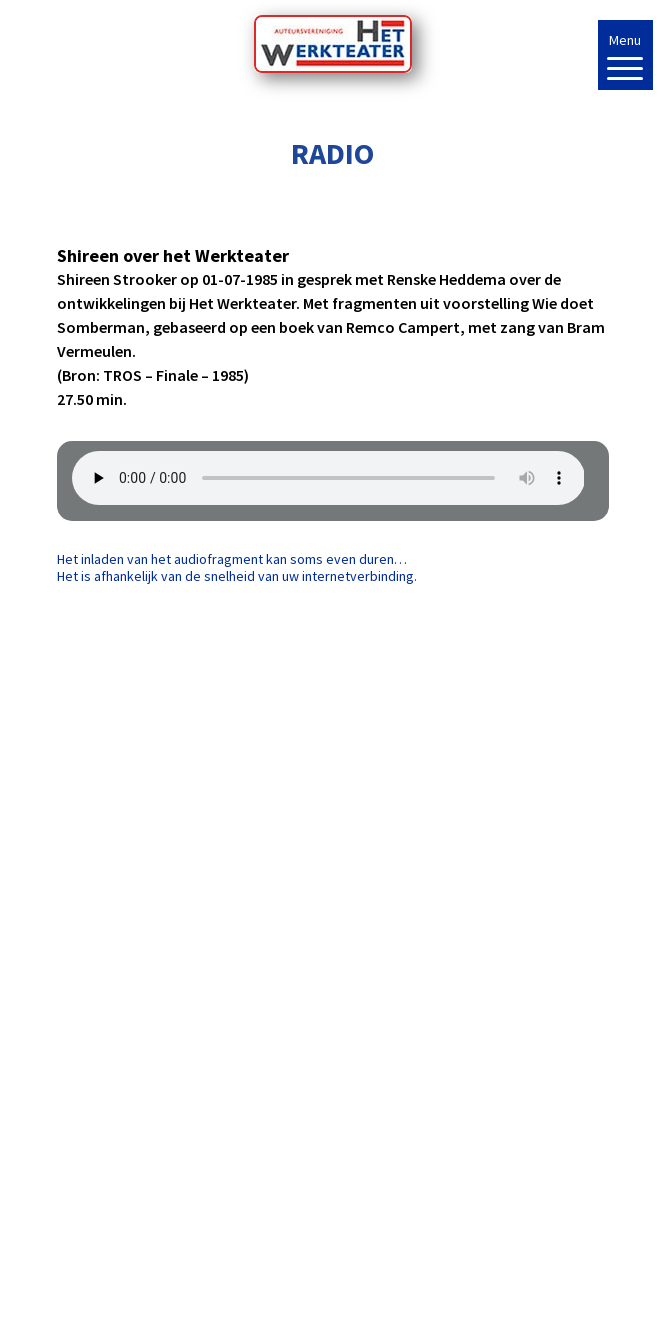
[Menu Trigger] (625, 55)
